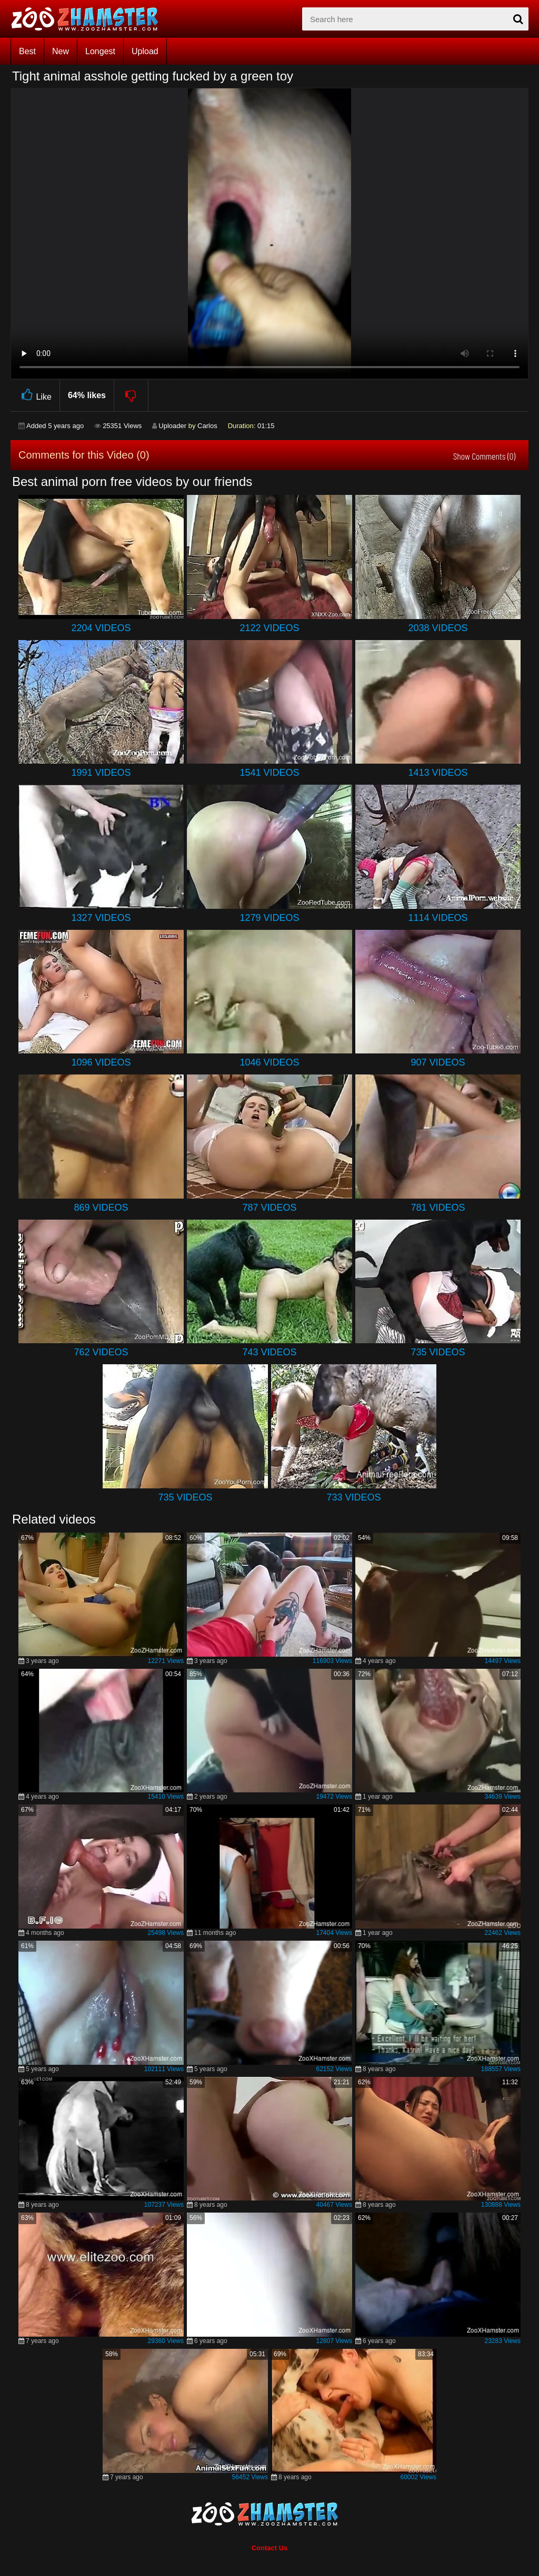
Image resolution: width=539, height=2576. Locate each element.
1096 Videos (101, 1062)
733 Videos (353, 1497)
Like (35, 395)
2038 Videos (437, 628)
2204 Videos (101, 628)
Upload (145, 51)
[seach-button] (517, 19)
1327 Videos (101, 917)
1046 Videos (269, 1062)
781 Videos (438, 1207)
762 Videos (101, 1352)
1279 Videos (269, 917)
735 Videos (438, 1352)
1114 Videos (437, 917)
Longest (100, 51)
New (60, 51)
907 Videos (438, 1062)
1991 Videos (101, 772)
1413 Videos (437, 772)
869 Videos (101, 1207)
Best (27, 51)
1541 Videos (269, 772)
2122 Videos (269, 628)
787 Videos (269, 1207)
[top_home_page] (89, 19)
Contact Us (270, 2548)
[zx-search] (415, 19)
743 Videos (269, 1352)
